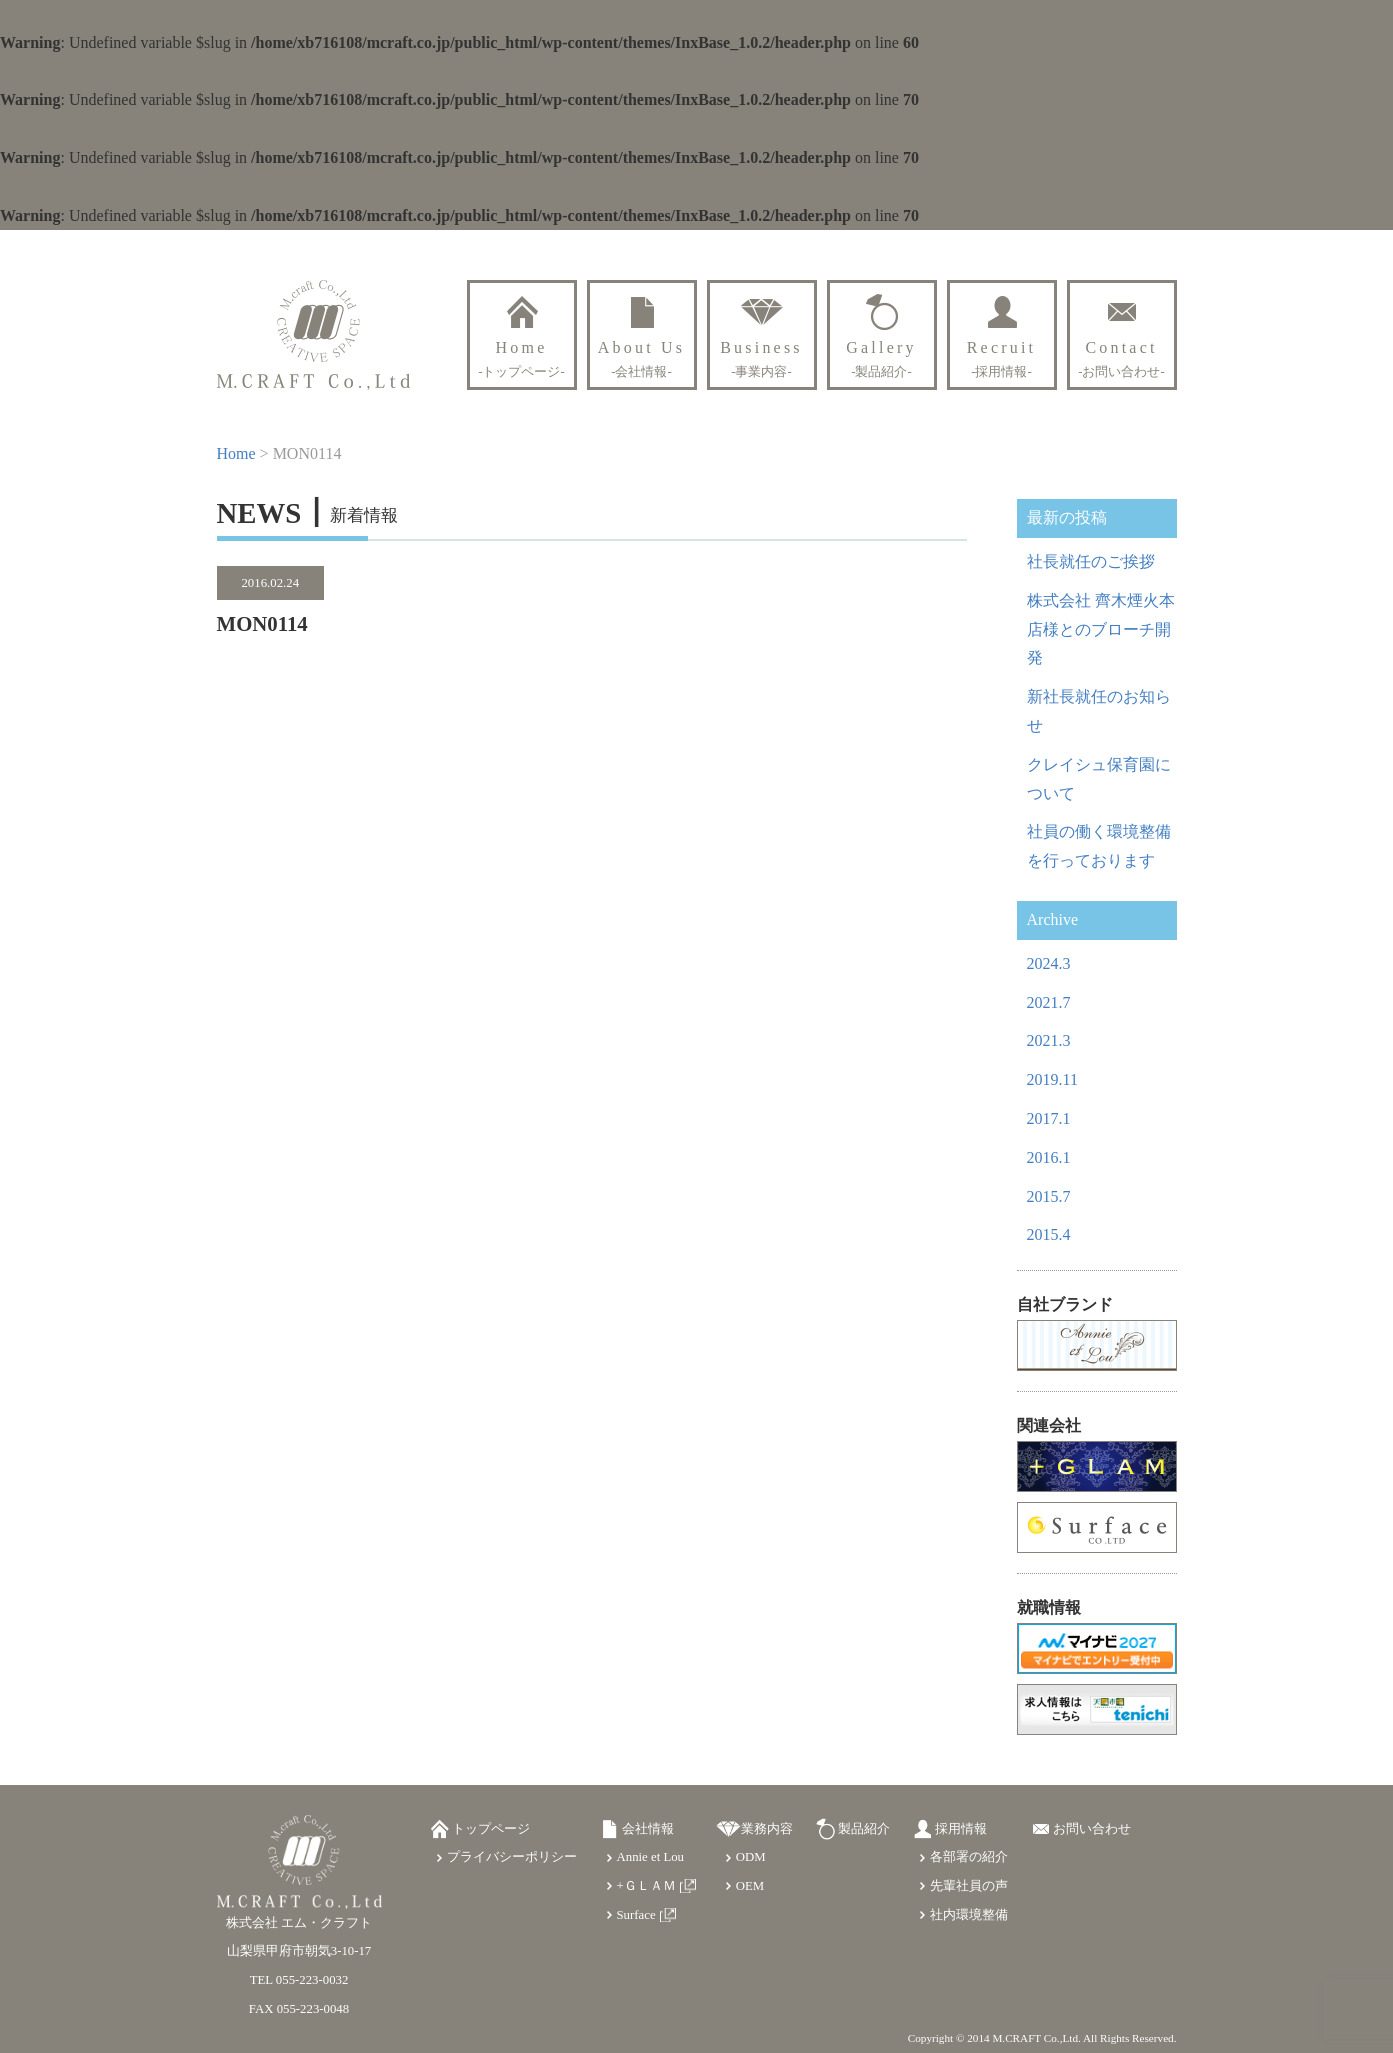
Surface (636, 1915)
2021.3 (1049, 1040)
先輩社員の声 (969, 1886)
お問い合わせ (1092, 1829)
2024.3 (1049, 963)
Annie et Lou (651, 1857)
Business (761, 358)
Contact (1121, 358)
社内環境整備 (969, 1915)
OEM (750, 1886)
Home (521, 358)
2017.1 (1049, 1118)
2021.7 (1049, 1002)
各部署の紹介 (969, 1857)
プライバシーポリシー (512, 1857)
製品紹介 (864, 1829)
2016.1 (1049, 1157)
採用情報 (961, 1829)
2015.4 (1049, 1234)
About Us (641, 358)
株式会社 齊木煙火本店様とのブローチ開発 (1101, 629)
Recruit (1002, 358)
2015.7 (1049, 1196)
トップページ (491, 1829)
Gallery (881, 358)
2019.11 (1052, 1079)
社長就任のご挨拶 (1091, 561)
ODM (751, 1857)
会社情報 (648, 1829)
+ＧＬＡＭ (646, 1886)
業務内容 (767, 1829)
